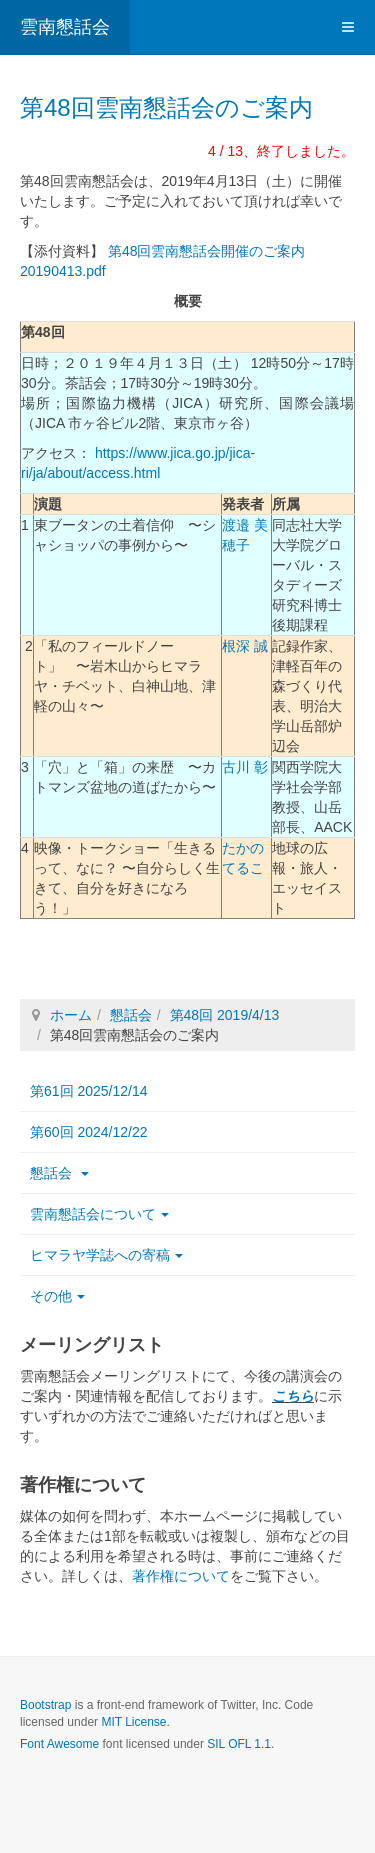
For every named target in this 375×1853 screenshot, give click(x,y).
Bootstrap (45, 1705)
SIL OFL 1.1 (239, 1744)
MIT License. (135, 1722)
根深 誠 (245, 646)
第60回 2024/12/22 (89, 1132)
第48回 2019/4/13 (225, 1015)
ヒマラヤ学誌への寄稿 (106, 1255)
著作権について (181, 1576)
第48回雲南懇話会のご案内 (166, 107)
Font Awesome (59, 1744)
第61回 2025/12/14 (89, 1091)
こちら (293, 1396)
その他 (57, 1296)
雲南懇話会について (99, 1214)
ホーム (71, 1015)
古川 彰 (245, 767)
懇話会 (131, 1015)
